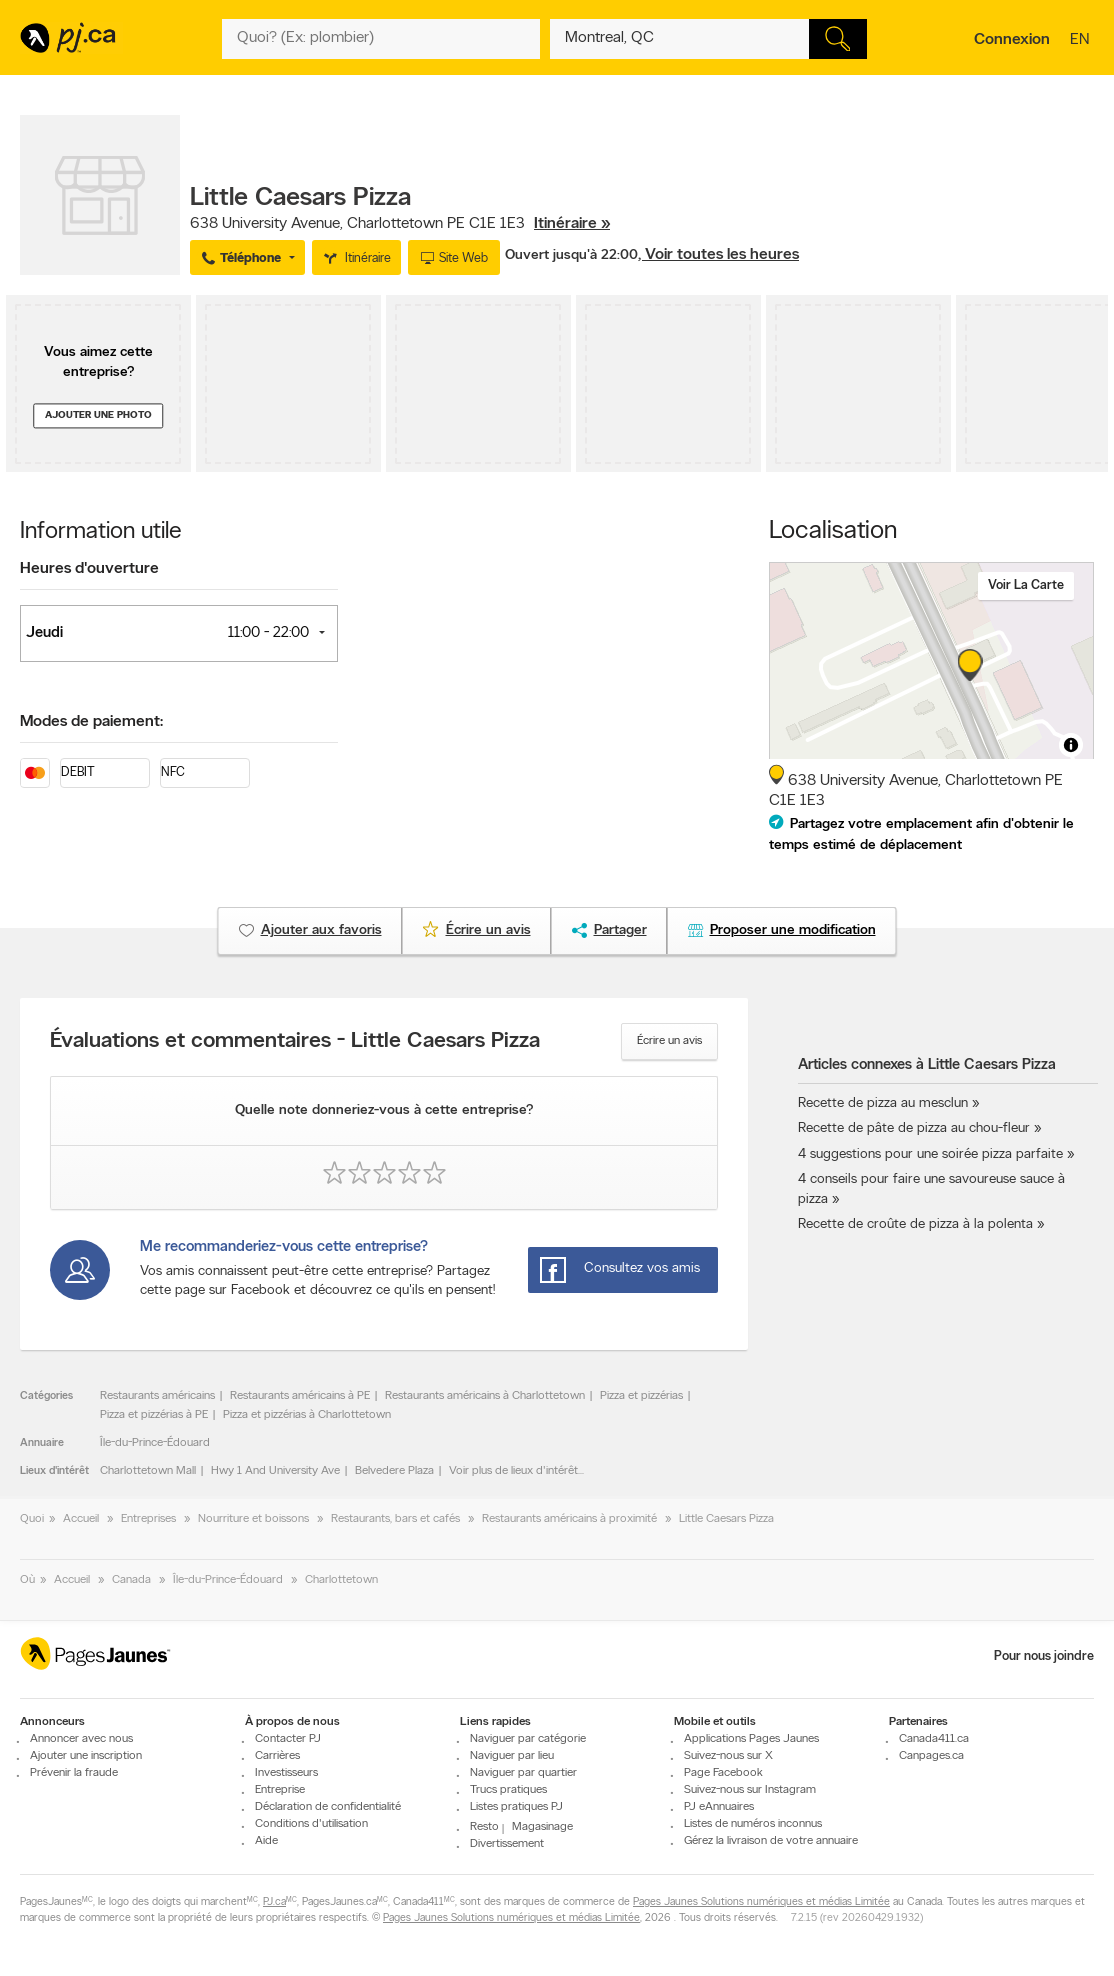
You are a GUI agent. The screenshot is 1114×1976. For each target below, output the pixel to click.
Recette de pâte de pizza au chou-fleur (914, 1128)
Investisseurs (286, 1773)
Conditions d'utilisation (311, 1824)
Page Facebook (723, 1773)
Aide (266, 1841)
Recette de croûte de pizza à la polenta (915, 1224)
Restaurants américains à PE (300, 1396)
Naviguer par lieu (512, 1756)
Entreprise (280, 1790)
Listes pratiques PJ (516, 1807)
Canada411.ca (934, 1739)
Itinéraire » (572, 224)
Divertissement (507, 1844)
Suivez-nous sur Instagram (750, 1790)
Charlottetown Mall (148, 1471)
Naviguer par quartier (523, 1773)
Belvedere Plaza (394, 1471)
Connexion (1012, 40)
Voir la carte (1026, 585)
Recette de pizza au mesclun (883, 1103)
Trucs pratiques (508, 1790)
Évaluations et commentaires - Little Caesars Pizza (295, 1042)
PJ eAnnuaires (719, 1807)
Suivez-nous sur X (728, 1756)
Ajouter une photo (98, 415)
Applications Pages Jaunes (751, 1739)
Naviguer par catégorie (528, 1739)
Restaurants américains (157, 1396)
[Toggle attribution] (1071, 745)
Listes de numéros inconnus (753, 1824)
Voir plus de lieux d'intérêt (513, 1471)
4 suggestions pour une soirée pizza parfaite (930, 1154)
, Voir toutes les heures (718, 255)
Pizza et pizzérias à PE (154, 1415)
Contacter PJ (288, 1739)
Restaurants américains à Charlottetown (485, 1396)
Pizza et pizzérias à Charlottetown (307, 1415)
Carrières (277, 1756)
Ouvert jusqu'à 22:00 (571, 255)
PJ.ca (274, 1902)
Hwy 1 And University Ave (275, 1471)
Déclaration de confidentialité (328, 1807)
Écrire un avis (669, 1041)
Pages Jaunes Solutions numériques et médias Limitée (761, 1902)
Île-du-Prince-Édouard (155, 1443)
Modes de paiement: (91, 722)
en (1082, 41)
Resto (484, 1827)
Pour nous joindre (1044, 1656)
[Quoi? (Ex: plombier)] (380, 39)
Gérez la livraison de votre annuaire (771, 1841)
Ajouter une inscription (86, 1756)
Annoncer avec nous (81, 1739)
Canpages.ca (931, 1756)
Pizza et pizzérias (641, 1396)
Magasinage (542, 1827)
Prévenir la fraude (74, 1773)
